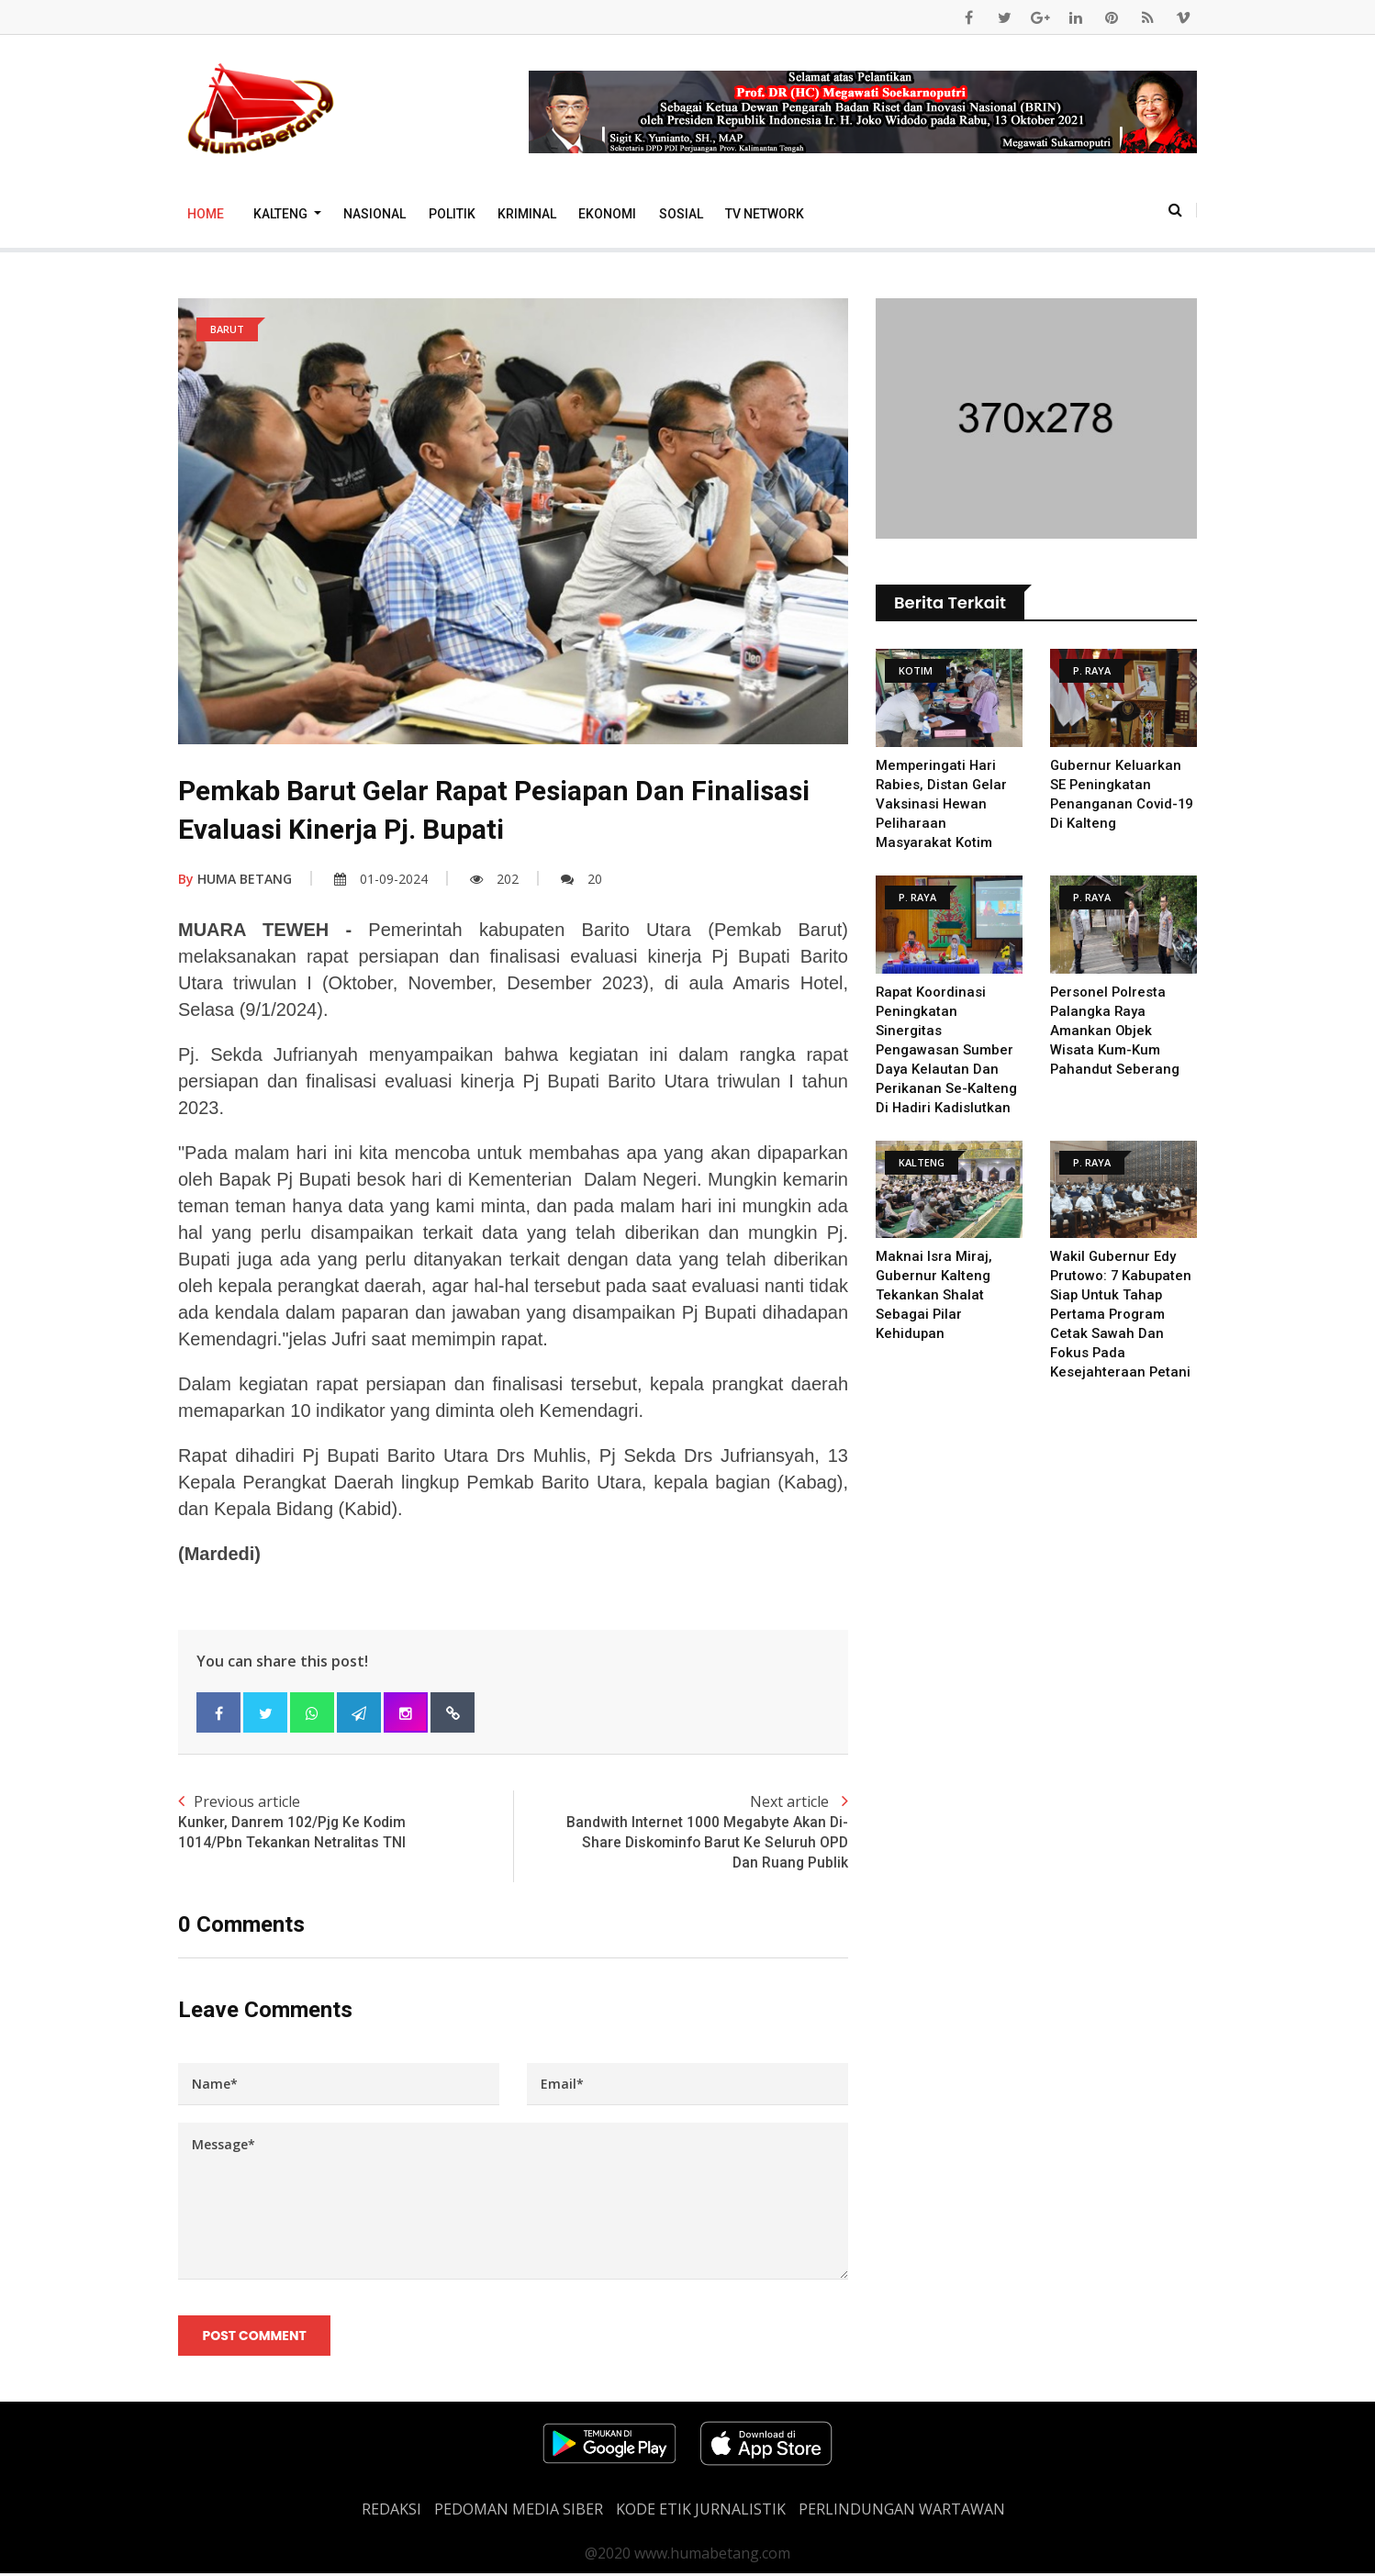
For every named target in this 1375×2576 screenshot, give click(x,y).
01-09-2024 (381, 878)
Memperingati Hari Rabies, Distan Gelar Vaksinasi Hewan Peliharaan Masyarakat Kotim (942, 804)
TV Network (764, 213)
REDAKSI (391, 2512)
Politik (452, 213)
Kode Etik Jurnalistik (701, 2512)
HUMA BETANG (235, 878)
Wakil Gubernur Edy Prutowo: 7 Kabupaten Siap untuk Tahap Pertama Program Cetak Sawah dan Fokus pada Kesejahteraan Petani (1122, 1314)
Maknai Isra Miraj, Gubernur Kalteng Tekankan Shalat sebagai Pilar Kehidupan (934, 1295)
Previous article (345, 1822)
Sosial (681, 213)
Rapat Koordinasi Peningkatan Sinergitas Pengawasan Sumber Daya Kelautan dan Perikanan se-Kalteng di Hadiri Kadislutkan (947, 1050)
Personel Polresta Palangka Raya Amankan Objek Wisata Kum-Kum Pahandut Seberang (1115, 1030)
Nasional (374, 213)
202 (494, 878)
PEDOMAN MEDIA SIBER (518, 2512)
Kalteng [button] (281, 213)
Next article (680, 1832)
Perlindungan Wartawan (902, 2512)
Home (205, 213)
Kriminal (526, 213)
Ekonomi (607, 213)
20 (581, 878)
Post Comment (255, 2337)
